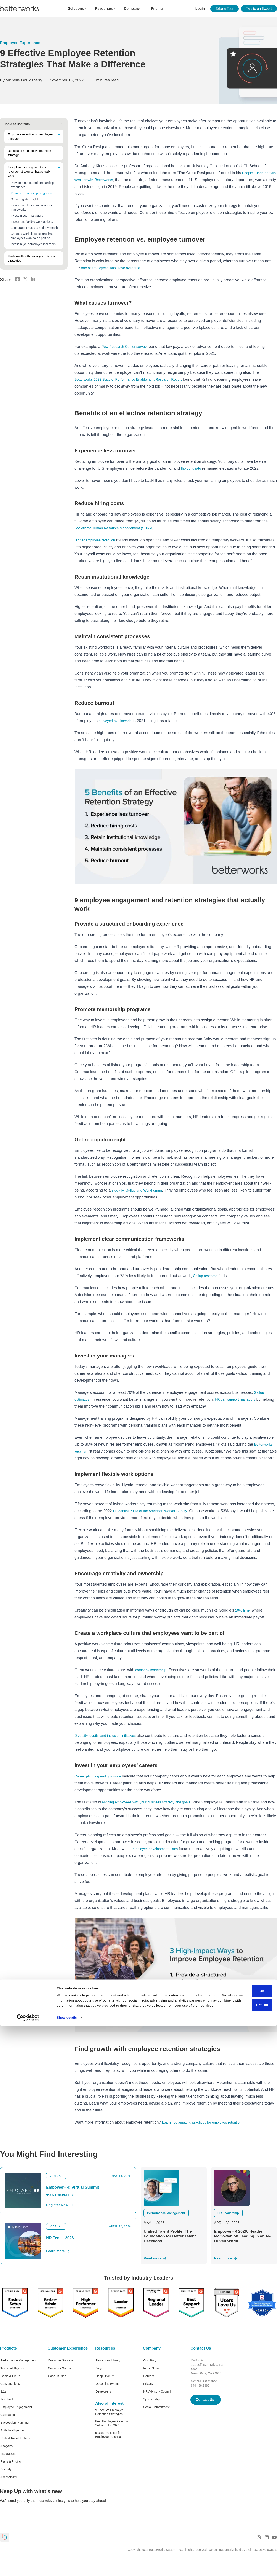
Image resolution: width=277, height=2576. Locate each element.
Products (8, 2355)
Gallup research (207, 1276)
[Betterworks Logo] (19, 8)
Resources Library (108, 2367)
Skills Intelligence (12, 2437)
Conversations (10, 2390)
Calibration (7, 2421)
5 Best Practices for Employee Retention (108, 2441)
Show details (67, 2567)
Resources (105, 2355)
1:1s (3, 2398)
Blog (99, 2375)
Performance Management (18, 2367)
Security (5, 2476)
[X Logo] (25, 215)
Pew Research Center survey (126, 346)
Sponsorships (152, 2406)
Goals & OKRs (10, 2383)
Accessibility (8, 2484)
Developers (103, 2398)
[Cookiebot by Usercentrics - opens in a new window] (28, 2567)
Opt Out (262, 2555)
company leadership (152, 1677)
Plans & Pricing (10, 2468)
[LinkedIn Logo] (33, 215)
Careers (148, 2383)
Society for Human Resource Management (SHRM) (118, 528)
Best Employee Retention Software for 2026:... (112, 2430)
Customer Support (60, 2375)
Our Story (149, 2367)
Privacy (148, 2390)
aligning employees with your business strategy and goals (151, 1809)
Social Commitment (156, 2414)
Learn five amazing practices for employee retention (207, 2129)
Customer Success (60, 2367)
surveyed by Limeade (117, 721)
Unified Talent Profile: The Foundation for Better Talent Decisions (170, 2243)
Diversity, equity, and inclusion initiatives (108, 1742)
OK (261, 2541)
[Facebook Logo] (17, 215)
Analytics (6, 2453)
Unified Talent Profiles (15, 2445)
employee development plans (158, 1856)
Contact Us (200, 2355)
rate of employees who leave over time (114, 268)
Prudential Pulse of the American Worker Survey (154, 1518)
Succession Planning (14, 2429)
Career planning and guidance (100, 1783)
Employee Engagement (16, 2414)
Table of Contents (33, 124)
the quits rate (192, 468)
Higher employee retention (97, 540)
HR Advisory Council (157, 2398)
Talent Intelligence (12, 2375)
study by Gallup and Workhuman (140, 1190)
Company (152, 2355)
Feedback (7, 2406)
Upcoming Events (107, 2390)
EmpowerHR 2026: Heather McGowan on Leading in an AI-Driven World (242, 2243)
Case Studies (57, 2383)
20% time (243, 1617)
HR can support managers (239, 1399)
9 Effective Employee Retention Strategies (109, 2419)
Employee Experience (20, 43)
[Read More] (174, 2265)
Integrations (8, 2460)
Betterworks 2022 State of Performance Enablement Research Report (134, 379)
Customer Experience (67, 2355)
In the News (151, 2375)
